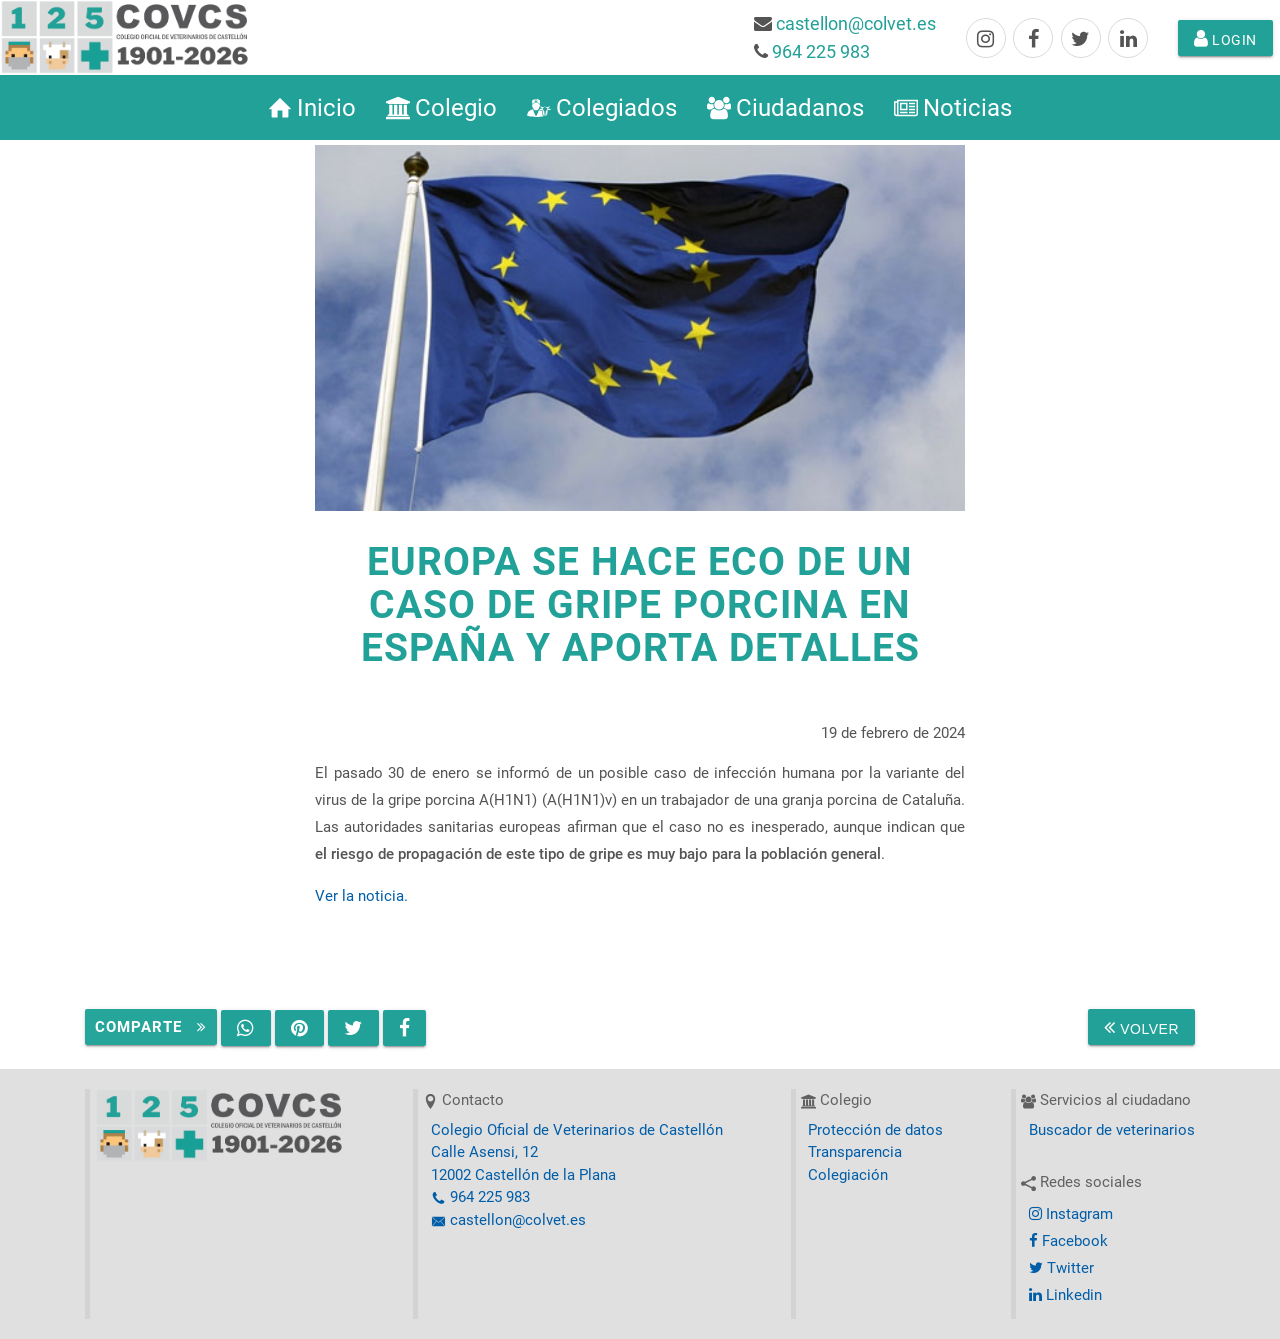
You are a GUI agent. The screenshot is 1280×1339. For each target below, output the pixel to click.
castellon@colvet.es (856, 23)
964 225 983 (821, 51)
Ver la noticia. (361, 896)
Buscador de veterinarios (1112, 1130)
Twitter (1061, 1268)
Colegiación (848, 1175)
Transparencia (855, 1152)
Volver (1141, 1027)
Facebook (1068, 1241)
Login (1225, 38)
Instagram (1071, 1214)
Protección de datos (875, 1130)
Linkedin (1065, 1295)
